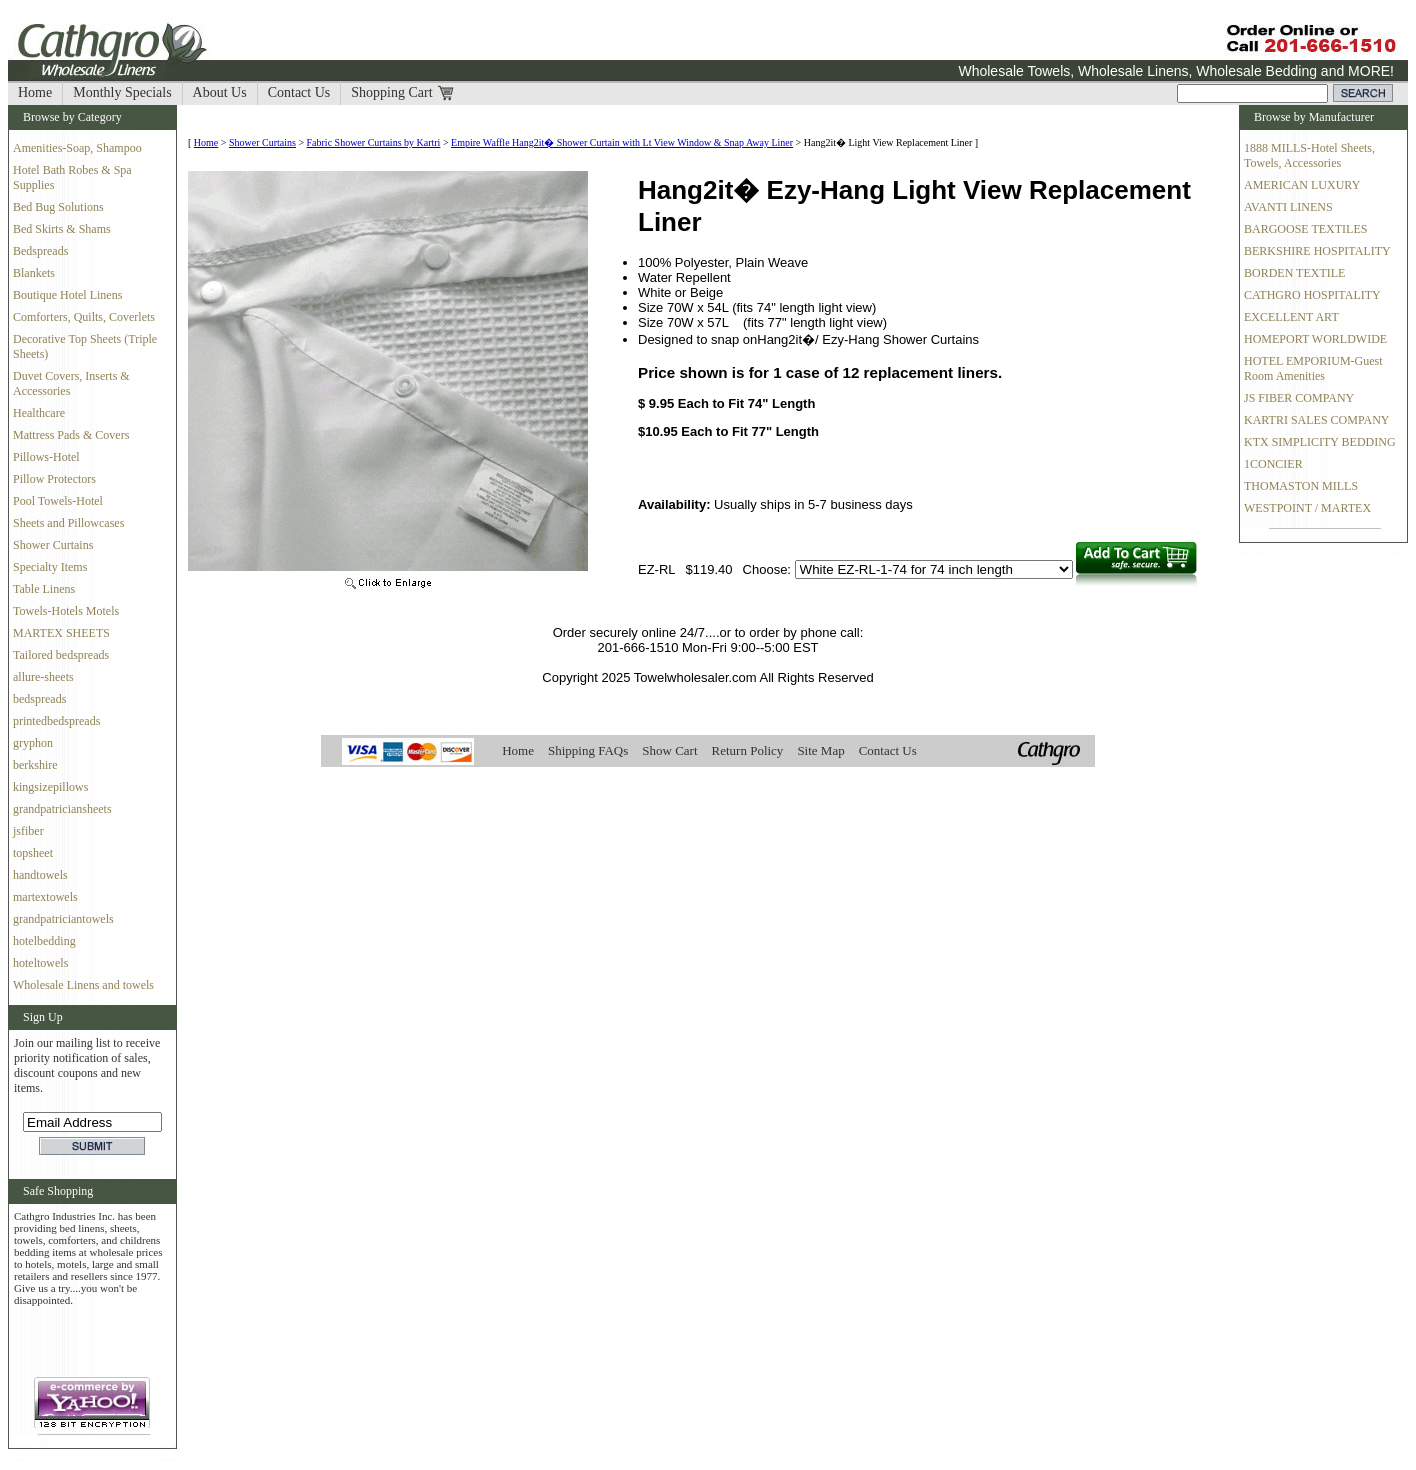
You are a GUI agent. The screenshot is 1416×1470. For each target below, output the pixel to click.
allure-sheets (43, 677)
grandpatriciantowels (63, 919)
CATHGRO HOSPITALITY (1312, 295)
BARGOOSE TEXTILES (1305, 229)
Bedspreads (40, 251)
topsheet (33, 853)
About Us (220, 92)
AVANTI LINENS (1288, 207)
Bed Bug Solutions (58, 207)
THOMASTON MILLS (1301, 486)
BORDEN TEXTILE (1294, 273)
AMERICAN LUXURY (1302, 185)
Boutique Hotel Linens (67, 295)
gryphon (33, 743)
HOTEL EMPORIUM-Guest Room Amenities (1313, 368)
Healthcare (39, 413)
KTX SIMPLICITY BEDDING (1320, 442)
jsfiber (28, 831)
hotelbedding (44, 941)
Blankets (34, 273)
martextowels (45, 897)
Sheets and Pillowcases (68, 523)
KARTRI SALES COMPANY (1317, 420)
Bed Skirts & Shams (62, 229)
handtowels (40, 875)
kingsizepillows (50, 787)
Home (35, 92)
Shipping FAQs (588, 750)
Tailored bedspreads (61, 655)
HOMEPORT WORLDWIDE (1315, 339)
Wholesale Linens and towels (83, 985)
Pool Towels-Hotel (58, 501)
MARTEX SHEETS (61, 633)
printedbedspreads (56, 721)
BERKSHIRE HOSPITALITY (1317, 251)
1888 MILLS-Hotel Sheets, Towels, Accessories (1309, 155)
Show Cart (669, 750)
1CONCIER (1273, 464)
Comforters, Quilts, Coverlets (84, 317)
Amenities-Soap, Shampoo (77, 148)
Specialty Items (50, 567)
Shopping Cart (391, 92)
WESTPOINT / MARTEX (1307, 508)
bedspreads (39, 699)
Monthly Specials (122, 92)
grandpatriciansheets (62, 809)
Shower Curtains (53, 545)
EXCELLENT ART (1291, 317)
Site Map (820, 750)
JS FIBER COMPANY (1299, 398)
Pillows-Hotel (46, 457)
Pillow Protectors (54, 479)
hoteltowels (40, 963)
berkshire (35, 765)
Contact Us (299, 92)
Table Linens (44, 589)
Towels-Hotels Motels (66, 611)
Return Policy (748, 750)
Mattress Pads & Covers (71, 435)
